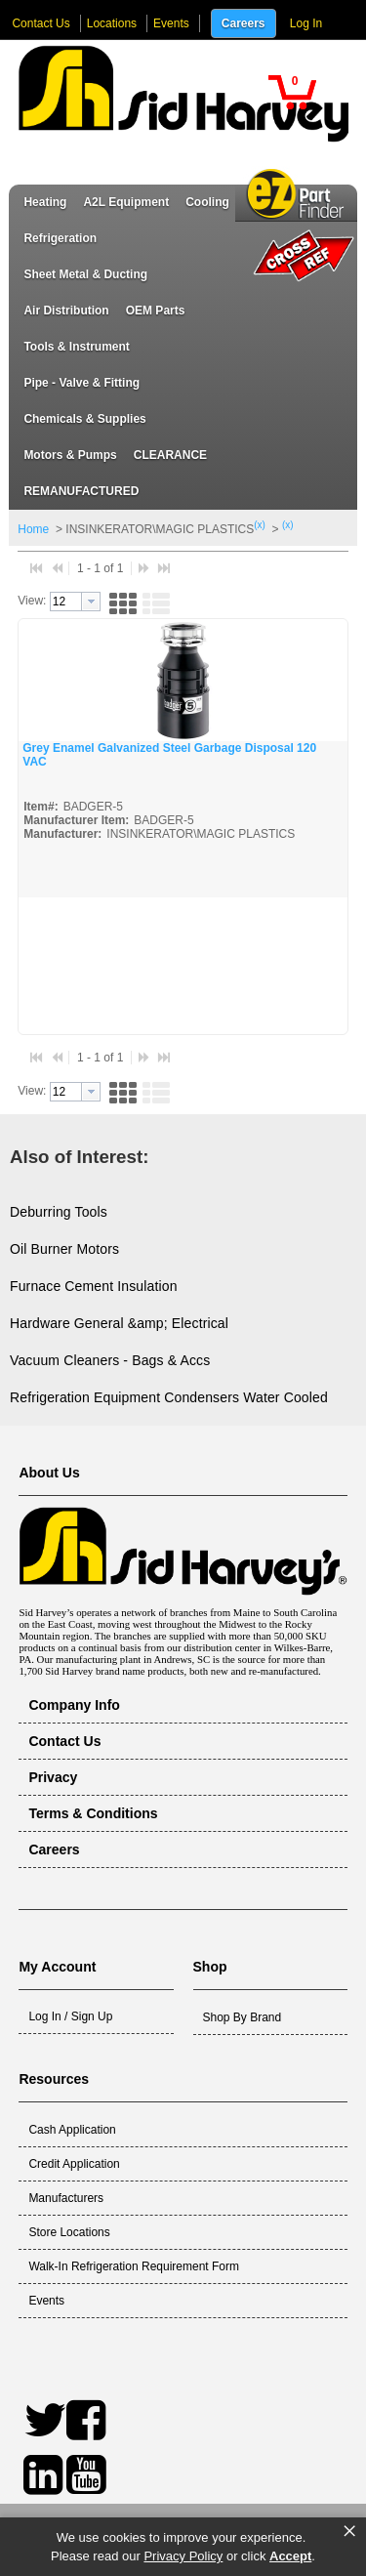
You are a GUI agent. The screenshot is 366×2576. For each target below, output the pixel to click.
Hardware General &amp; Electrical (119, 1323)
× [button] (349, 2531)
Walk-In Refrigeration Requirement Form (133, 2266)
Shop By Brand (242, 2017)
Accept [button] (290, 2556)
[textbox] (66, 601)
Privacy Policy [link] (183, 2556)
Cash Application (71, 2130)
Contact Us (40, 23)
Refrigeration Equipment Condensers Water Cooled (169, 1397)
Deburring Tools (58, 1212)
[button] (291, 92)
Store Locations (68, 2232)
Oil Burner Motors (64, 1249)
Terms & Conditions (92, 1813)
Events (171, 23)
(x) (259, 524)
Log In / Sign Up (70, 2016)
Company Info (74, 1705)
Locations (112, 23)
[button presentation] (91, 601)
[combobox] (75, 601)
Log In (306, 23)
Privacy (52, 1777)
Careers (243, 23)
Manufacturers (65, 2198)
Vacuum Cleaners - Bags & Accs (110, 1360)
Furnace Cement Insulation (94, 1286)
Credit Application (73, 2164)
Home (33, 529)
